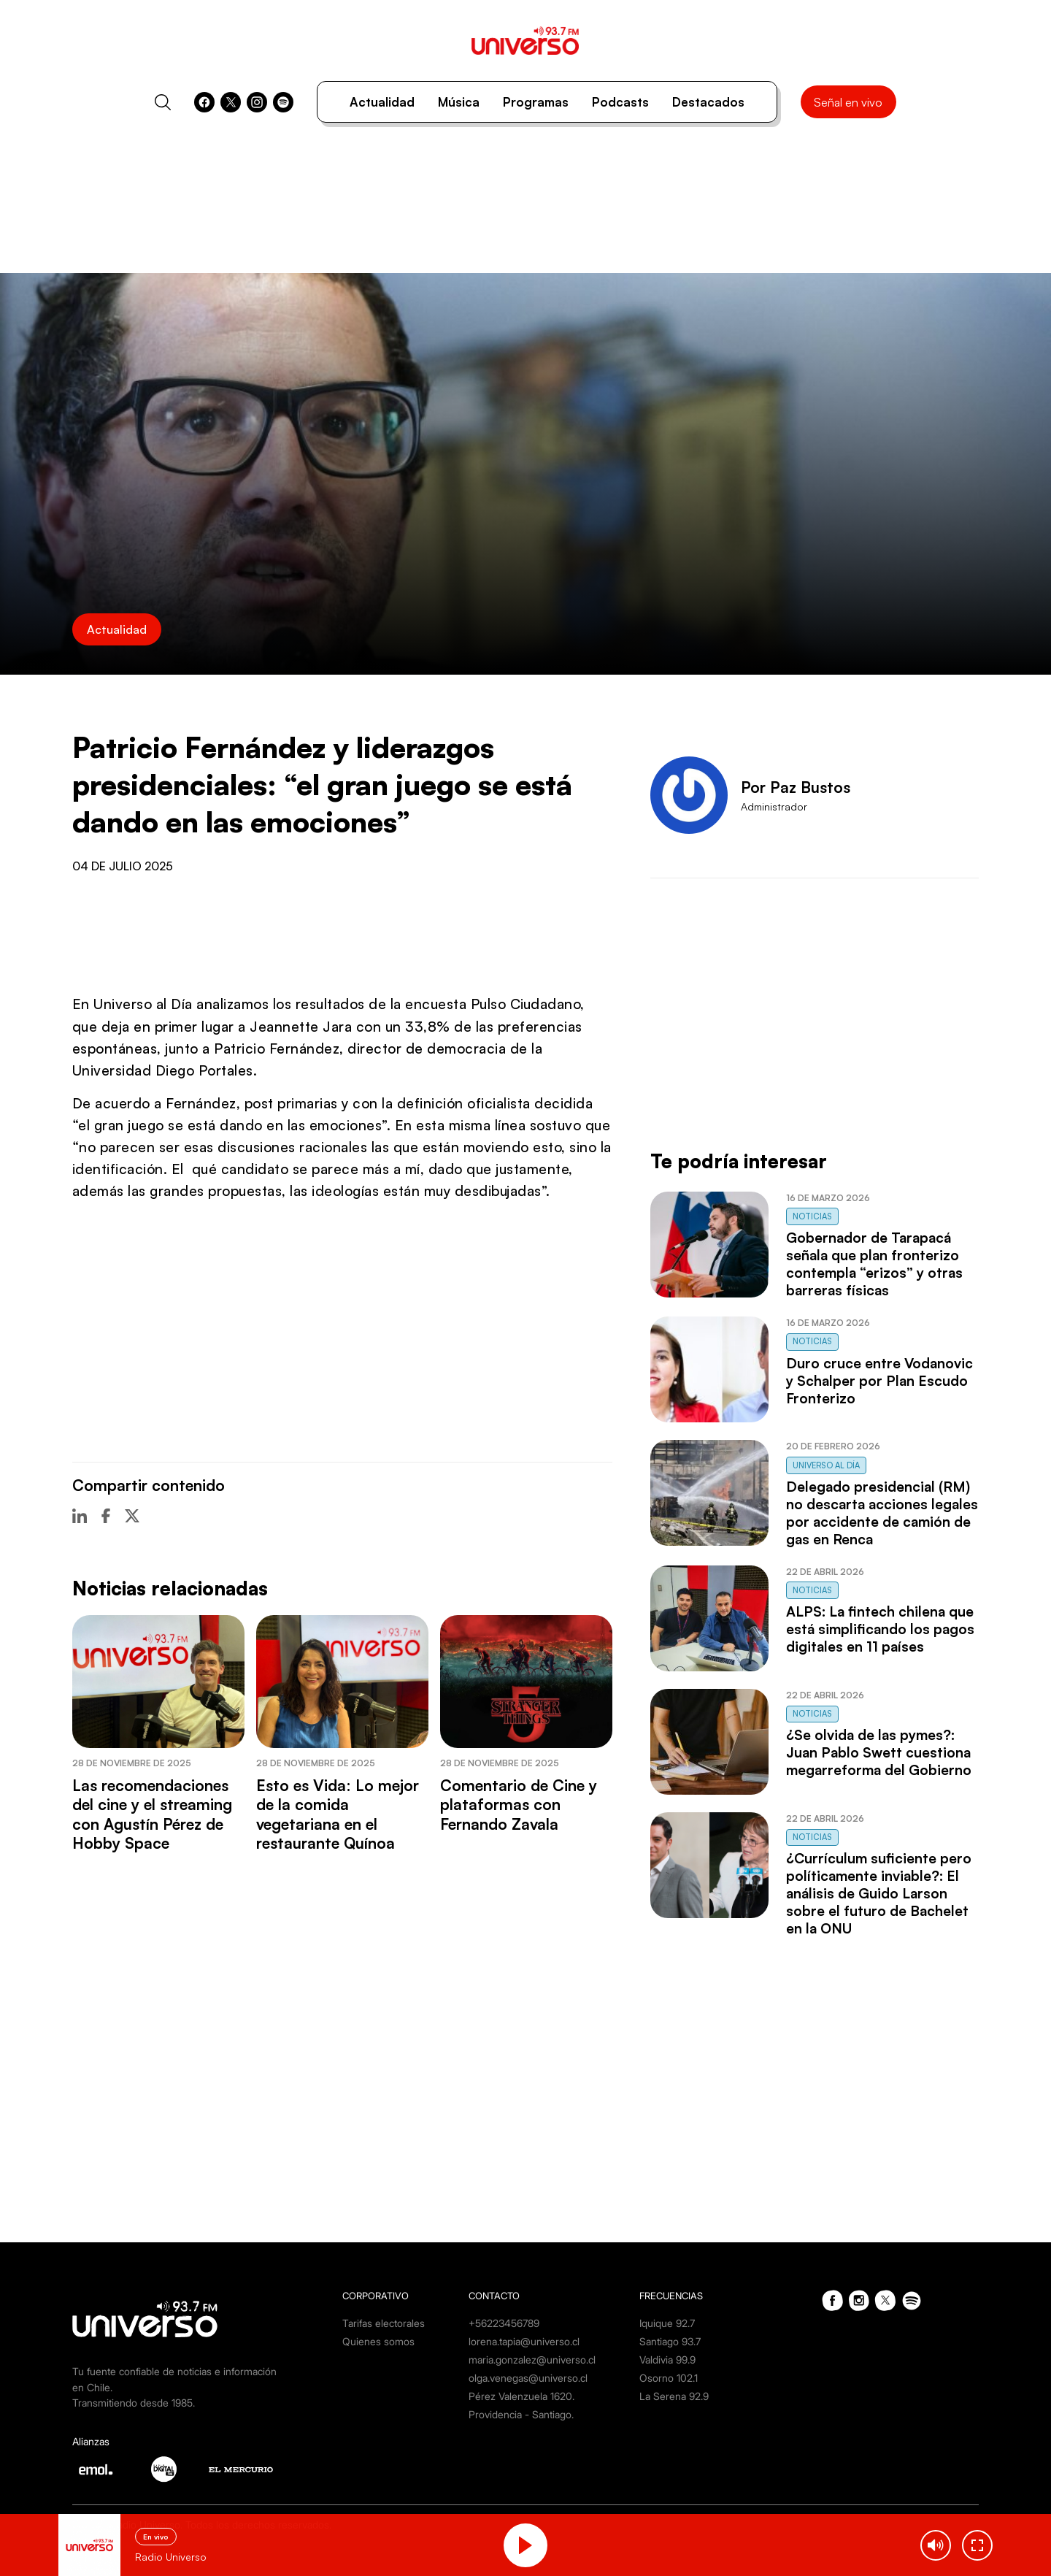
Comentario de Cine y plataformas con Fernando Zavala (518, 1804)
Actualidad (382, 102)
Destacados (708, 102)
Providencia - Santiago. (521, 2414)
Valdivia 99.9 (667, 2359)
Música (459, 102)
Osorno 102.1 (668, 2378)
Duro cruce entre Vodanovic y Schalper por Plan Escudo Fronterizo (879, 1380)
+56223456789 (504, 2323)
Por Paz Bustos (795, 787)
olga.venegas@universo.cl (528, 2378)
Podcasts (620, 102)
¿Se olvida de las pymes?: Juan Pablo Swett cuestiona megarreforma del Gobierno (878, 1752)
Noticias (812, 1216)
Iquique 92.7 (667, 2323)
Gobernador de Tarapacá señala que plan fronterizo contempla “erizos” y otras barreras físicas (874, 1264)
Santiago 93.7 (670, 2341)
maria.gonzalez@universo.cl (532, 2359)
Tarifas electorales (383, 2323)
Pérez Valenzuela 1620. (521, 2396)
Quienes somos (378, 2341)
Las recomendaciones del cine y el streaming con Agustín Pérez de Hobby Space (152, 1814)
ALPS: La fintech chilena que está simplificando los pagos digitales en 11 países (880, 1629)
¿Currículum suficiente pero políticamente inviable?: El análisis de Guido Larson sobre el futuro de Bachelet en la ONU (878, 1893)
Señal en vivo (848, 102)
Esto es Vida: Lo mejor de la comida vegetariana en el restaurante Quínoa (337, 1814)
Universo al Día (826, 1465)
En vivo (156, 2536)
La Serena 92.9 (674, 2396)
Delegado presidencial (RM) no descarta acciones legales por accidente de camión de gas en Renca (882, 1513)
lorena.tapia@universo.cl (524, 2341)
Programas (536, 102)
